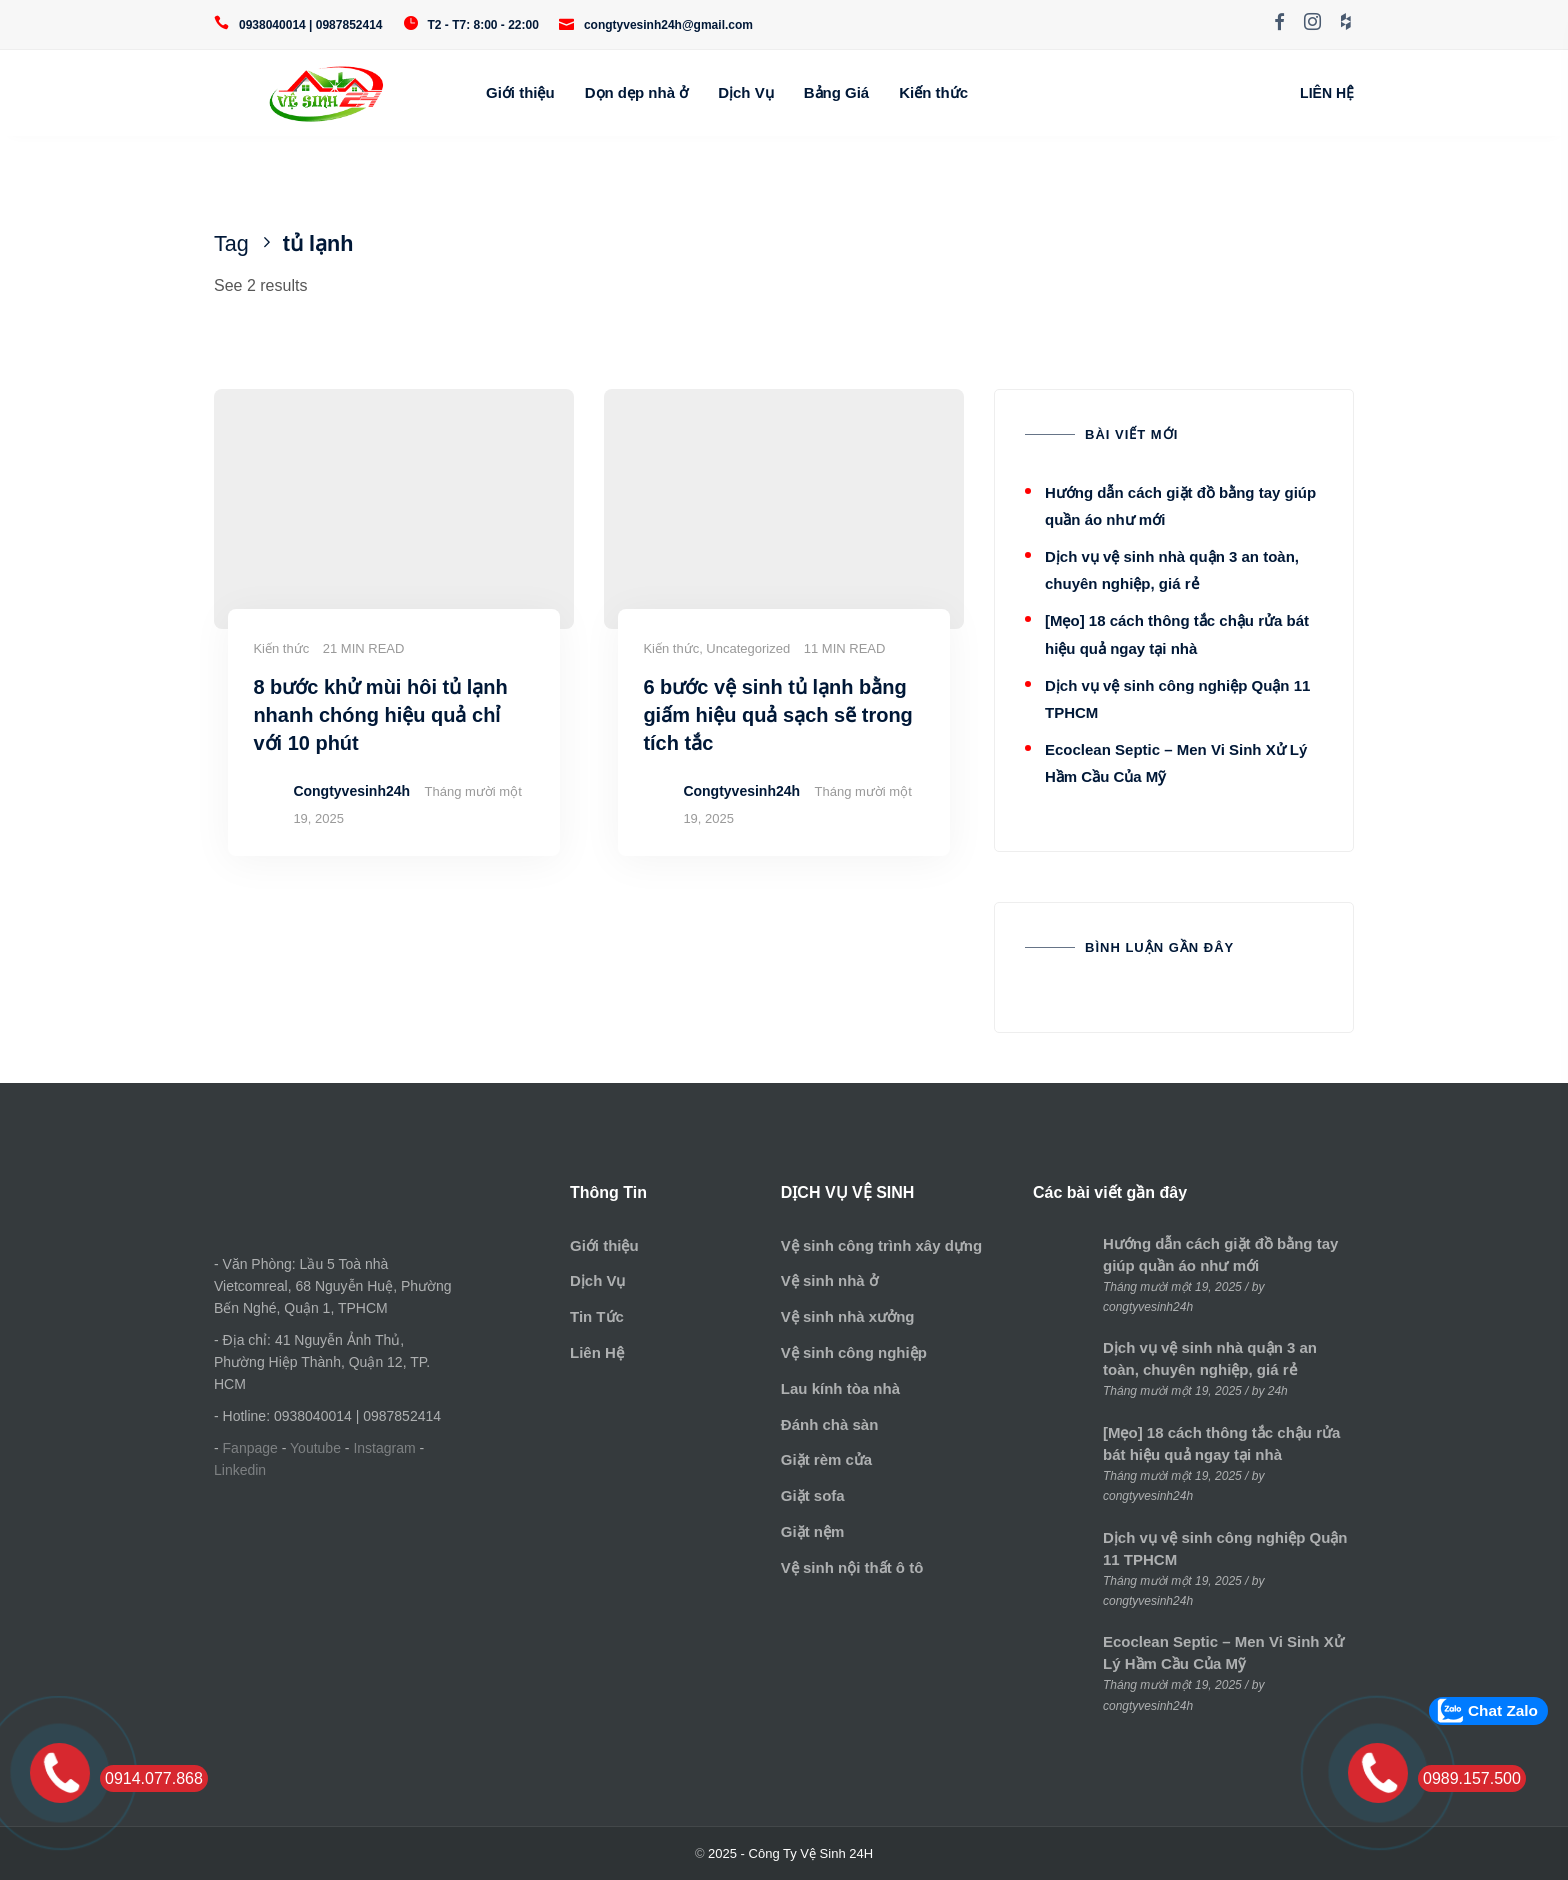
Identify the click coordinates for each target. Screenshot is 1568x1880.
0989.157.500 (1472, 1778)
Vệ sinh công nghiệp (854, 1352)
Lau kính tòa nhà (840, 1388)
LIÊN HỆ (1327, 93)
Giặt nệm (813, 1531)
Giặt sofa (813, 1495)
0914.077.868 (154, 1778)
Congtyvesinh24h (351, 791)
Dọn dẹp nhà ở (637, 92)
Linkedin (240, 1470)
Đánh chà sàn (830, 1424)
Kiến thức (933, 92)
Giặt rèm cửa (826, 1459)
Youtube (315, 1448)
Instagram (384, 1448)
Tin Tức (597, 1316)
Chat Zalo (1503, 1710)
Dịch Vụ (746, 92)
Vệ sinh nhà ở (829, 1280)
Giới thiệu (520, 92)
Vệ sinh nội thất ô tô (852, 1567)
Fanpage (250, 1448)
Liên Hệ (597, 1352)
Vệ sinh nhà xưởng (848, 1316)
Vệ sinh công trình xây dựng (881, 1245)
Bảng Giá (837, 92)
